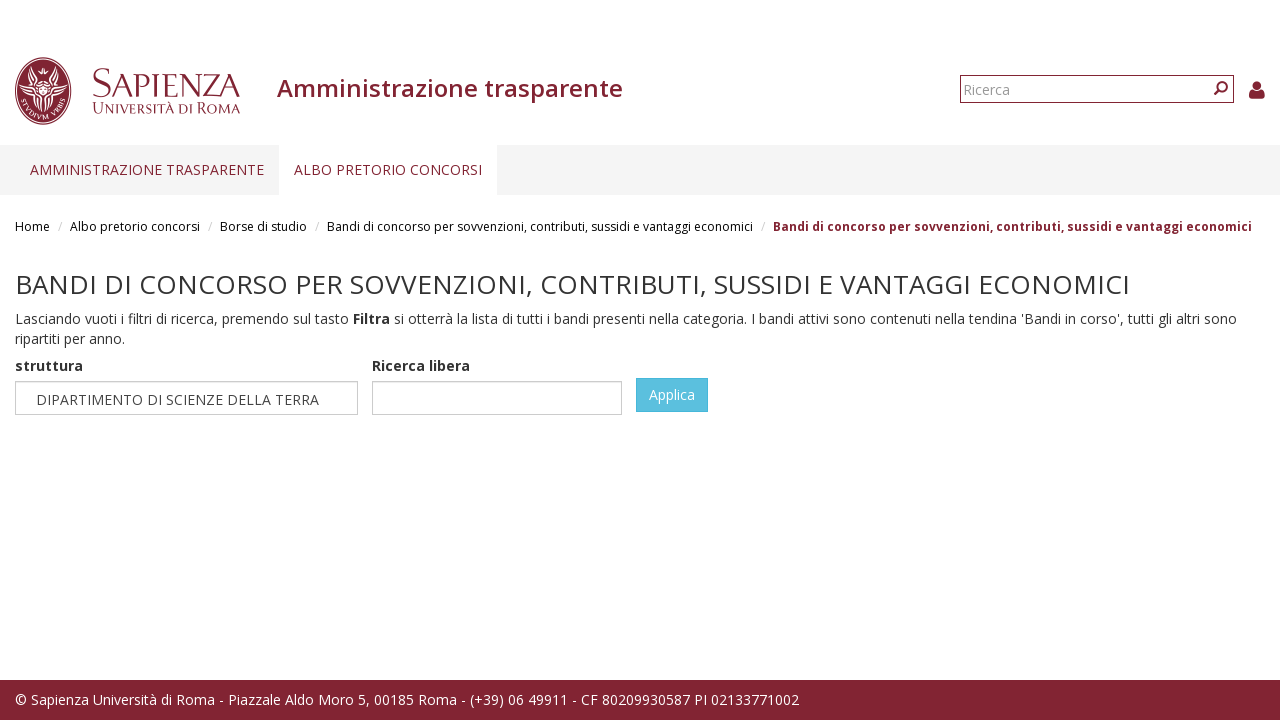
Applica (672, 394)
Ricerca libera (421, 365)
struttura (49, 365)
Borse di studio (263, 226)
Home (32, 226)
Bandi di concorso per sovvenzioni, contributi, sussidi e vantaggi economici (540, 226)
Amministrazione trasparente (147, 169)
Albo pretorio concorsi (388, 169)
